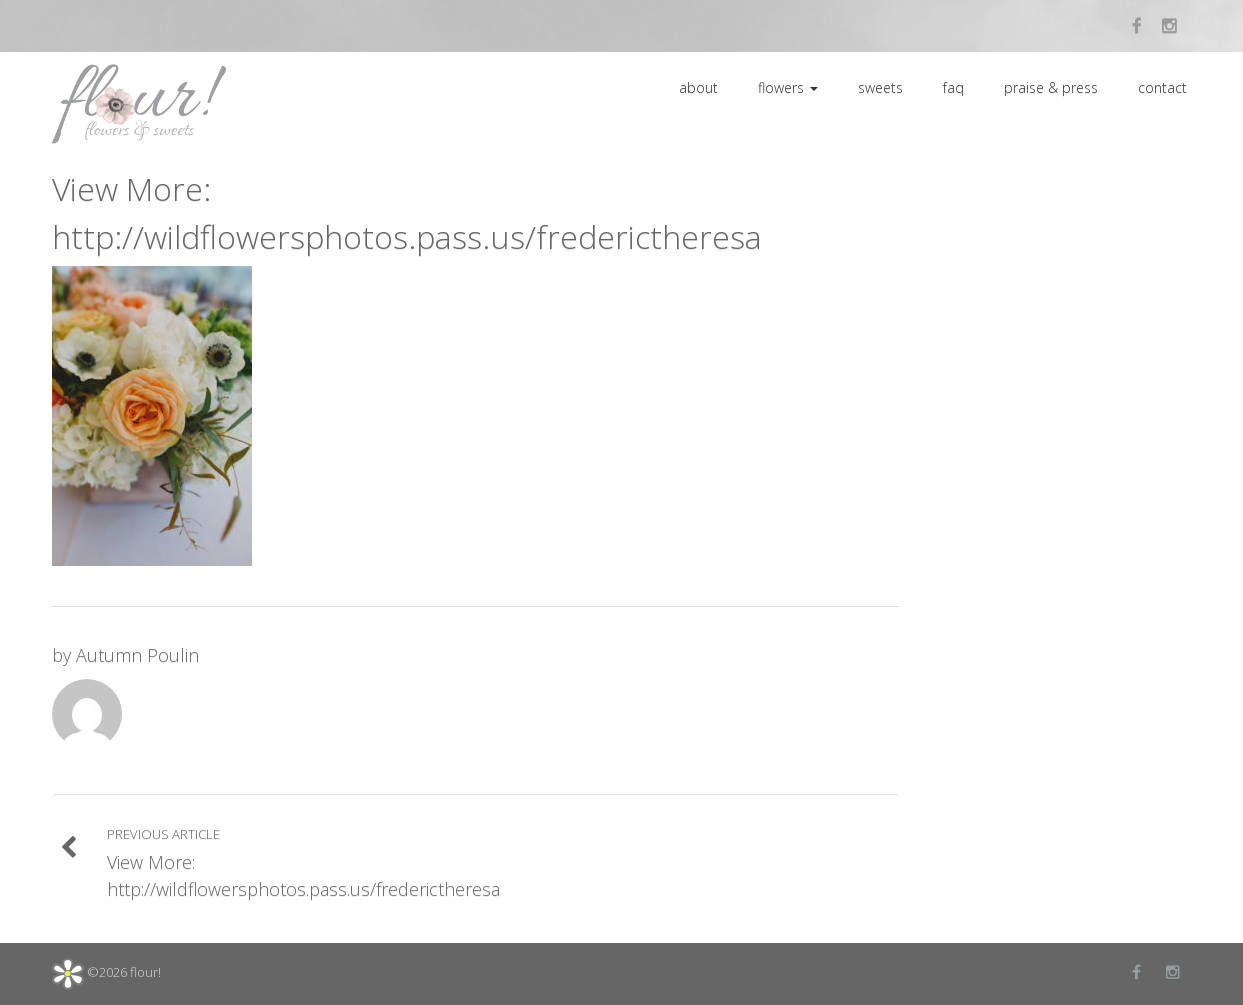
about (698, 87)
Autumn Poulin (137, 655)
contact (1162, 87)
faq (953, 87)
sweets (880, 87)
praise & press (1051, 87)
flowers (788, 87)
